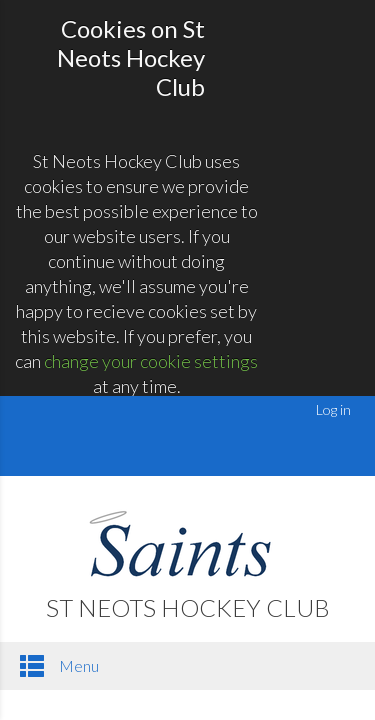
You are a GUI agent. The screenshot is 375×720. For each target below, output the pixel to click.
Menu (59, 666)
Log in (333, 409)
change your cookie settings (151, 361)
